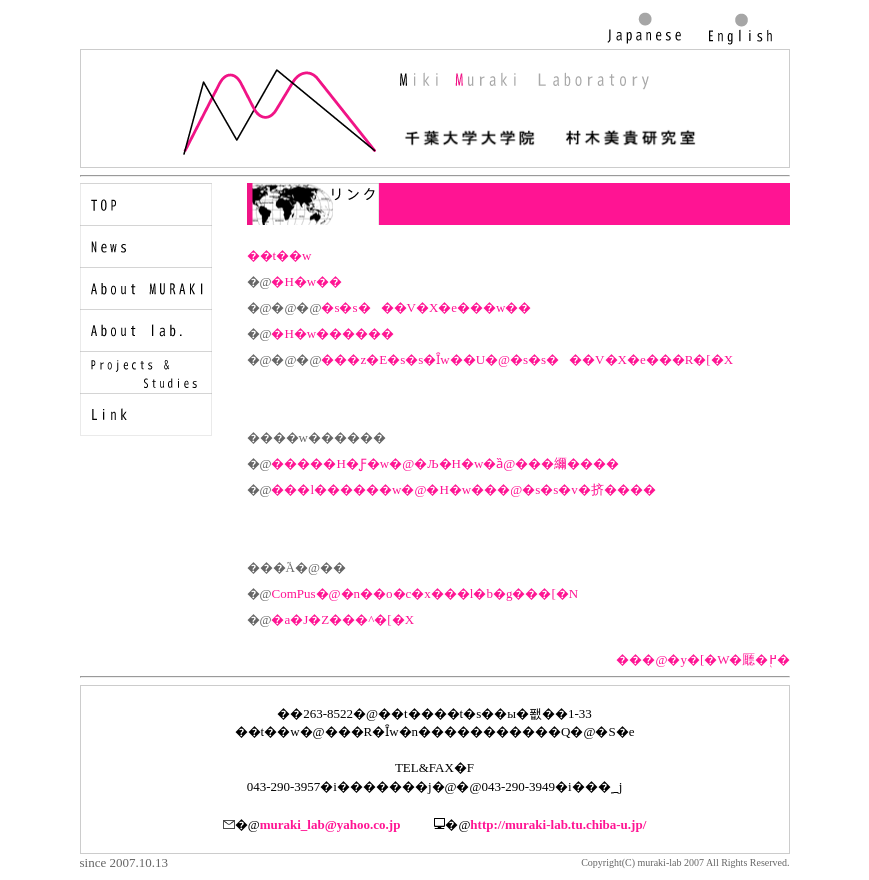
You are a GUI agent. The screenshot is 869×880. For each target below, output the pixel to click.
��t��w (279, 255)
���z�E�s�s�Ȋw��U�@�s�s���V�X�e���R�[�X (527, 359)
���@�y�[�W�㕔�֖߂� (702, 659)
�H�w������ (332, 333)
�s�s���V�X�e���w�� (426, 307)
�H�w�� (306, 281)
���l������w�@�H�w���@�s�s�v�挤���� (463, 489)
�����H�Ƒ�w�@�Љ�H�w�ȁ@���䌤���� (445, 463)
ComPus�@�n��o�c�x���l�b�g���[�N (424, 593)
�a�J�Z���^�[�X (342, 619)
